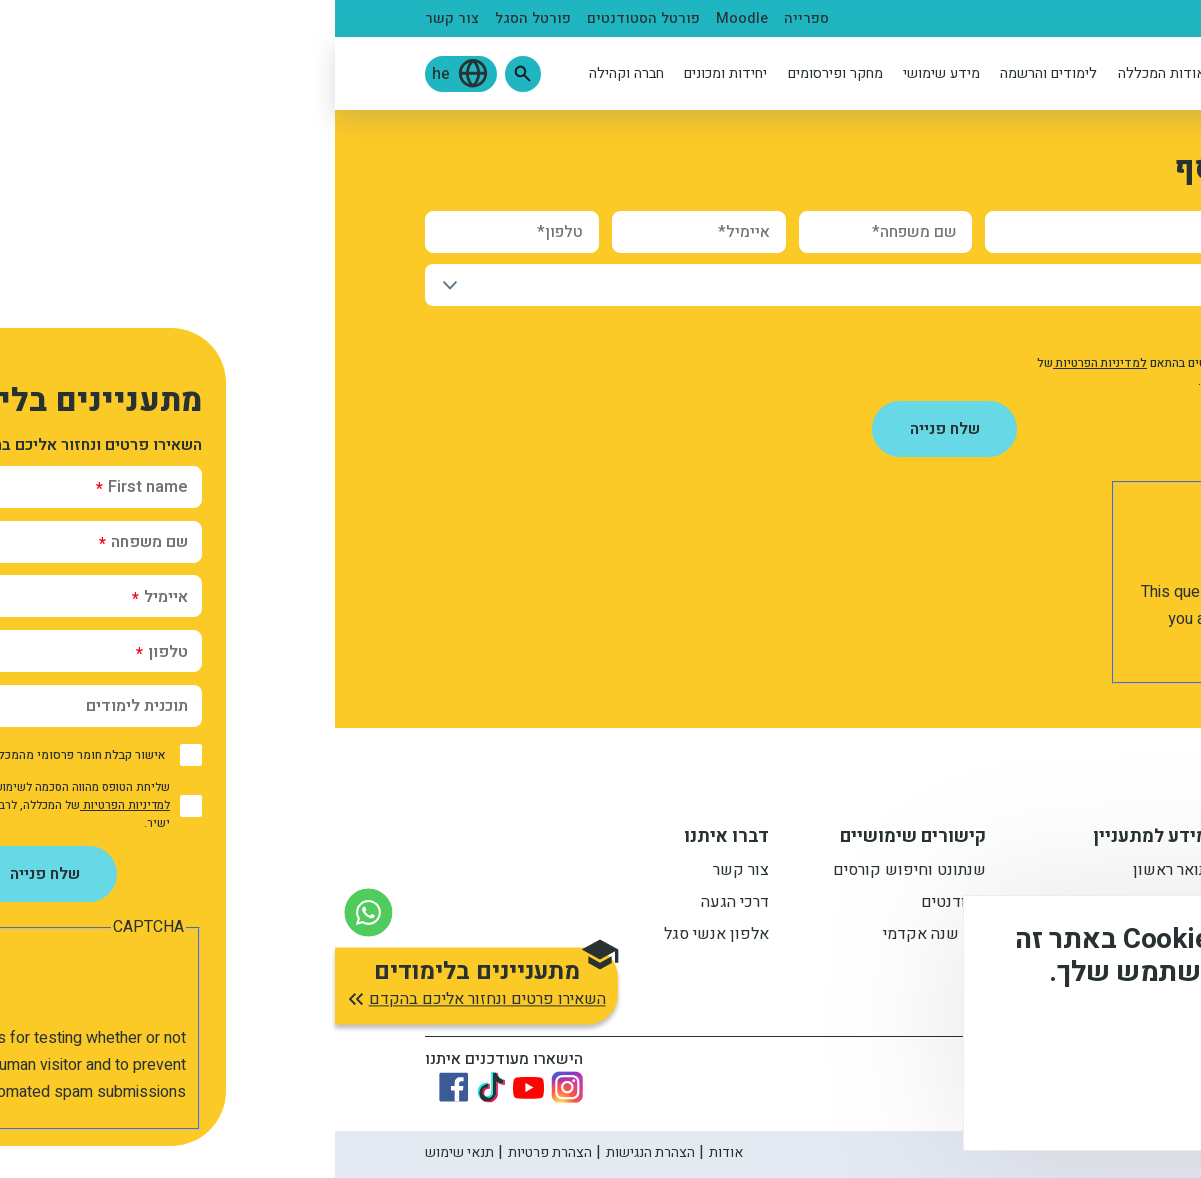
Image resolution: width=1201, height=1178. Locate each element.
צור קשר (117, 18)
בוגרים (892, 18)
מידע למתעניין (815, 839)
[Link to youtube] (193, 1087)
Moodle (407, 18)
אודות (391, 1152)
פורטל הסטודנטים (308, 18)
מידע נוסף (1119, 1042)
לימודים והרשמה (713, 73)
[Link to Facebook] (119, 1087)
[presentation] (943, 540)
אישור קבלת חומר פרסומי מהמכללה (988, 332)
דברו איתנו (391, 839)
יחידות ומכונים (390, 73)
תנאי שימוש (124, 1152)
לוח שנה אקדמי (599, 936)
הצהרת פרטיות (215, 1152)
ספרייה (471, 18)
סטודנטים (999, 18)
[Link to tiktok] (156, 1087)
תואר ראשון (835, 872)
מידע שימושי (606, 73)
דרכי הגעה (400, 904)
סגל (941, 18)
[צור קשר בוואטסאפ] (33, 912)
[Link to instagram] (232, 1087)
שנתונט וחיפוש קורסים (574, 872)
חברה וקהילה (291, 73)
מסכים (1095, 1098)
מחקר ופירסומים (500, 73)
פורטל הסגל (198, 18)
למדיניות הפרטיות (765, 363)
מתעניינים (1078, 18)
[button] (188, 74)
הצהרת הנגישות (315, 1152)
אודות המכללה (827, 73)
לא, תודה (979, 1098)
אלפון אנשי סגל (381, 936)
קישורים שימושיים (578, 839)
